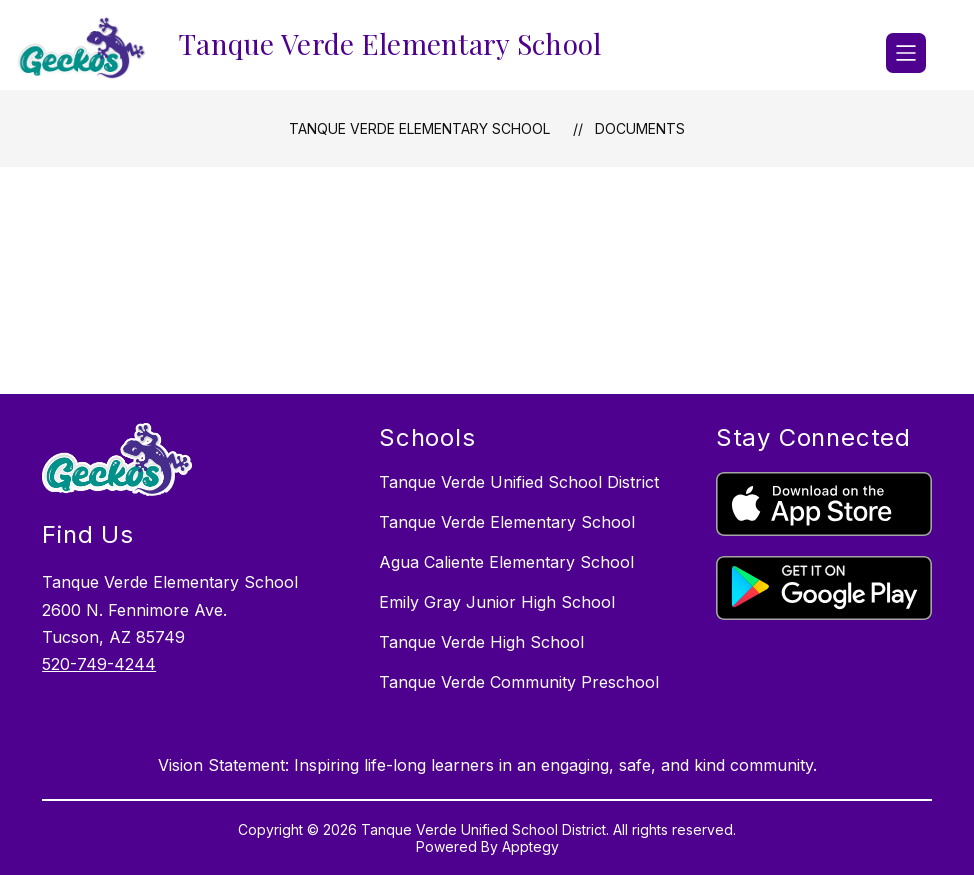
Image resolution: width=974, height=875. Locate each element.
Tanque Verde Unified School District (519, 482)
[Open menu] (906, 53)
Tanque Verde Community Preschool (519, 682)
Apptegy (530, 846)
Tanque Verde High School (481, 642)
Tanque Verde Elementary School (419, 128)
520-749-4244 (99, 664)
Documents (640, 128)
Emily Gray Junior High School (497, 602)
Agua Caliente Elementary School (506, 562)
